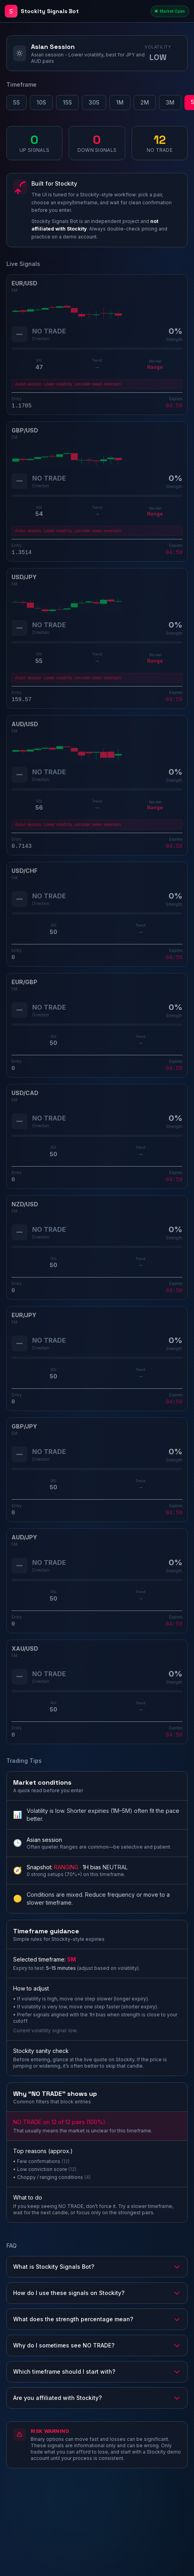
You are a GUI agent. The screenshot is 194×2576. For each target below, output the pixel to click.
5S (16, 102)
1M (120, 102)
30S (94, 102)
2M (144, 102)
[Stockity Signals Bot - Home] (76, 11)
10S (41, 102)
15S (67, 102)
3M (170, 102)
